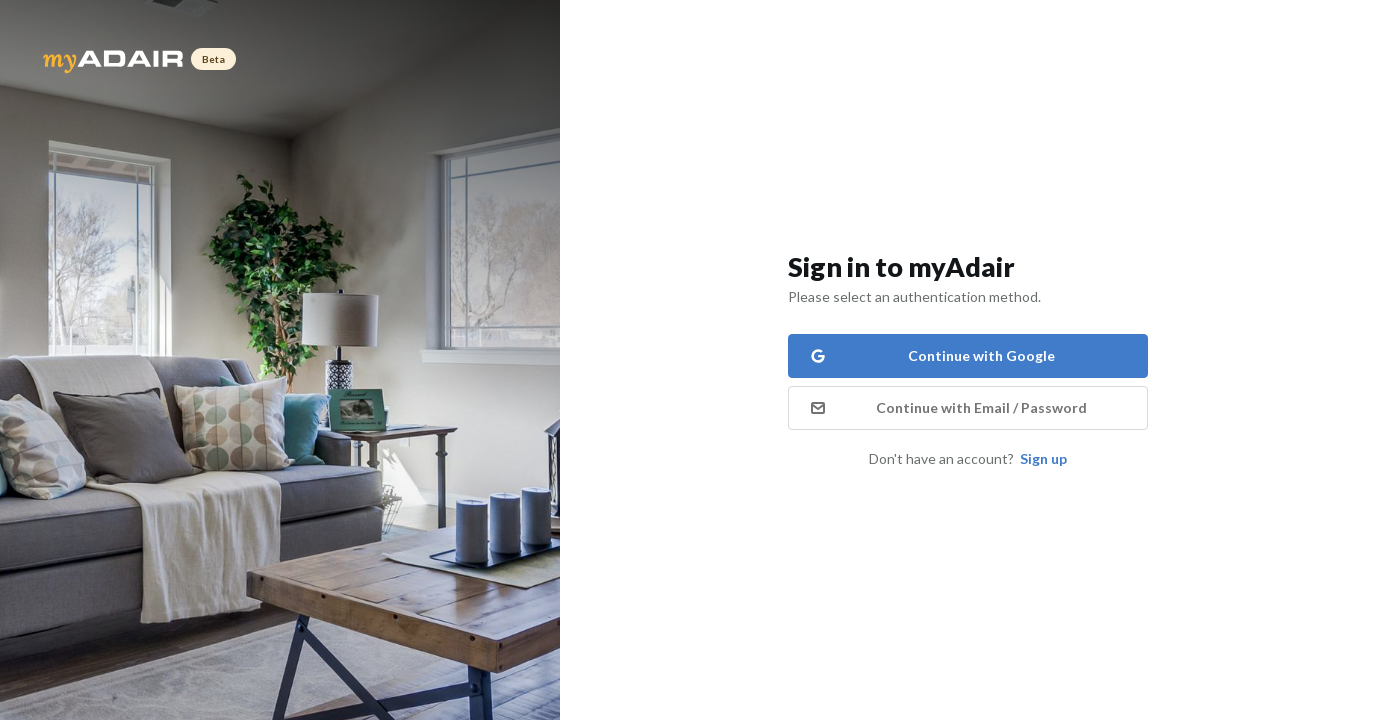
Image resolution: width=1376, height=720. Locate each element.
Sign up (1043, 458)
